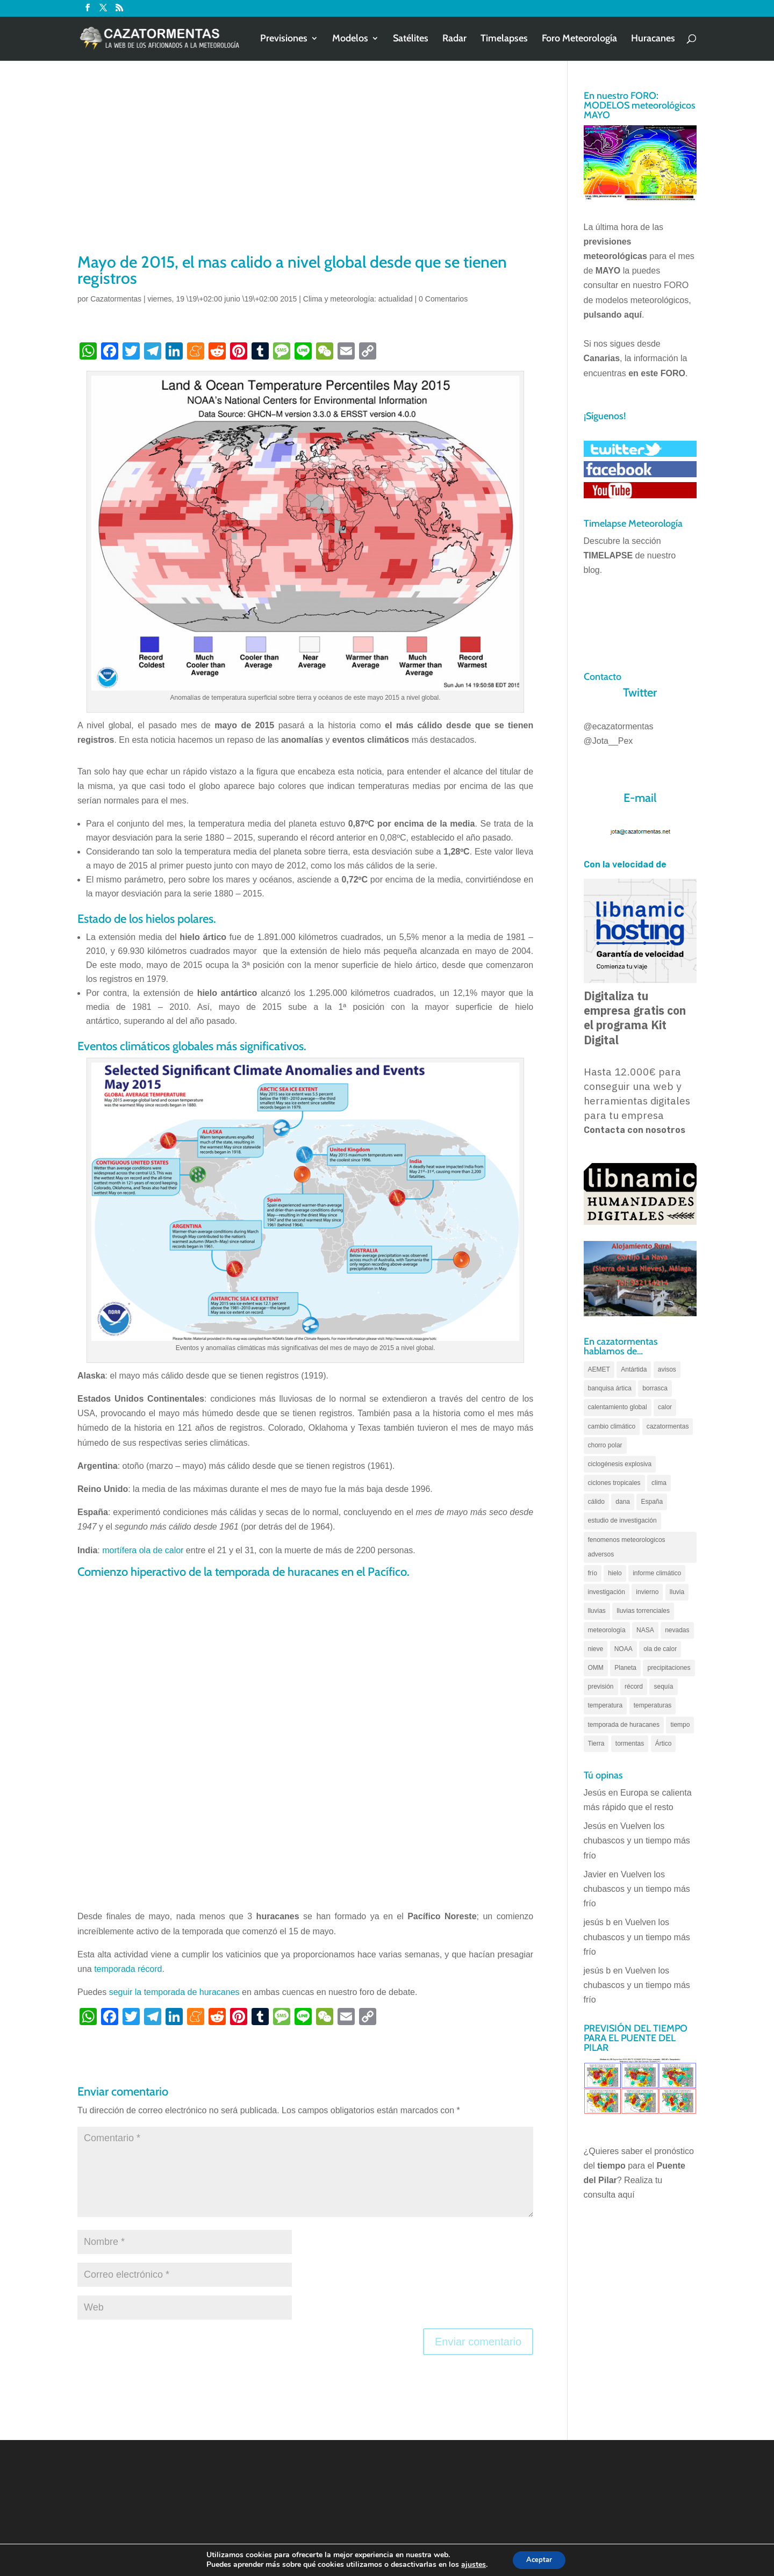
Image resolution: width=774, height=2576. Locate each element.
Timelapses (504, 40)
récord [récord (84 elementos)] (634, 1686)
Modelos (350, 40)
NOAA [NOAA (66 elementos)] (623, 1649)
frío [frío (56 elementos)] (592, 1573)
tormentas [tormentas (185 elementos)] (629, 1743)
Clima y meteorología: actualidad (358, 299)
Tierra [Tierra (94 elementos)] (596, 1743)
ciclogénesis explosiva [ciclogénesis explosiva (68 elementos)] (620, 1464)
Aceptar (539, 2559)
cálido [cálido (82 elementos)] (596, 1501)
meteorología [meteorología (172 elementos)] (607, 1630)
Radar (454, 40)
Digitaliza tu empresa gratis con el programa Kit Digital (635, 1017)
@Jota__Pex (608, 740)
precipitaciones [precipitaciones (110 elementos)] (668, 1667)
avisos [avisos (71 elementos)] (667, 1369)
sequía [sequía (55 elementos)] (663, 1686)
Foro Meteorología (579, 40)
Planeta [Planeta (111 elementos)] (625, 1667)
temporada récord (128, 1969)
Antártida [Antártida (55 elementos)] (634, 1369)
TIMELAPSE (608, 555)
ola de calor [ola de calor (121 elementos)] (660, 1649)
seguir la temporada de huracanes (174, 1992)
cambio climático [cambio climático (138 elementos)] (612, 1426)
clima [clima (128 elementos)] (658, 1483)
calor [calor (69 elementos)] (665, 1407)
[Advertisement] (305, 170)
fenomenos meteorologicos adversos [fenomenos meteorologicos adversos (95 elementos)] (626, 1547)
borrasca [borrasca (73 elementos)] (655, 1388)
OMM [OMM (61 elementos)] (596, 1667)
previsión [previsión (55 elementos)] (601, 1686)
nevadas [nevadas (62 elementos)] (677, 1630)
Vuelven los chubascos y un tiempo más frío (637, 1840)
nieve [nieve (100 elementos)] (596, 1649)
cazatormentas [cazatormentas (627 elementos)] (668, 1426)
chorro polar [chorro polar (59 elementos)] (605, 1445)
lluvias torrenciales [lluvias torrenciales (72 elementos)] (643, 1611)
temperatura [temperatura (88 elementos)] (605, 1705)
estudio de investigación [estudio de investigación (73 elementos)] (622, 1520)
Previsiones (283, 40)
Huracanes (653, 40)
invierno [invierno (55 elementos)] (647, 1592)
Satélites (410, 40)
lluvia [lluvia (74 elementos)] (677, 1592)
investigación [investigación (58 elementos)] (606, 1592)
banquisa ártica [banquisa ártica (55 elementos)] (610, 1388)
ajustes (470, 2564)
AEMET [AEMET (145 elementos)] (599, 1369)
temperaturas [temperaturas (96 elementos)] (653, 1705)
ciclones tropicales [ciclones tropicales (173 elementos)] (614, 1483)
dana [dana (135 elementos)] (622, 1501)
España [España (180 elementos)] (652, 1501)
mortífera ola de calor (142, 1550)
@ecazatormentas (619, 726)
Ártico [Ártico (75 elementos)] (663, 1743)
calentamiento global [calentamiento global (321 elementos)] (617, 1407)
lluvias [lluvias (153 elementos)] (597, 1611)
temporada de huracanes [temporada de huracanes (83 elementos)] (624, 1724)
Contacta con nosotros (634, 1130)
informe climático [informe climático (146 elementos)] (657, 1573)
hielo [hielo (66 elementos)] (614, 1573)
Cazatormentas (115, 299)
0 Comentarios (443, 299)
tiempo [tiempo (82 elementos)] (680, 1724)
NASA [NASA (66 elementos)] (645, 1630)
